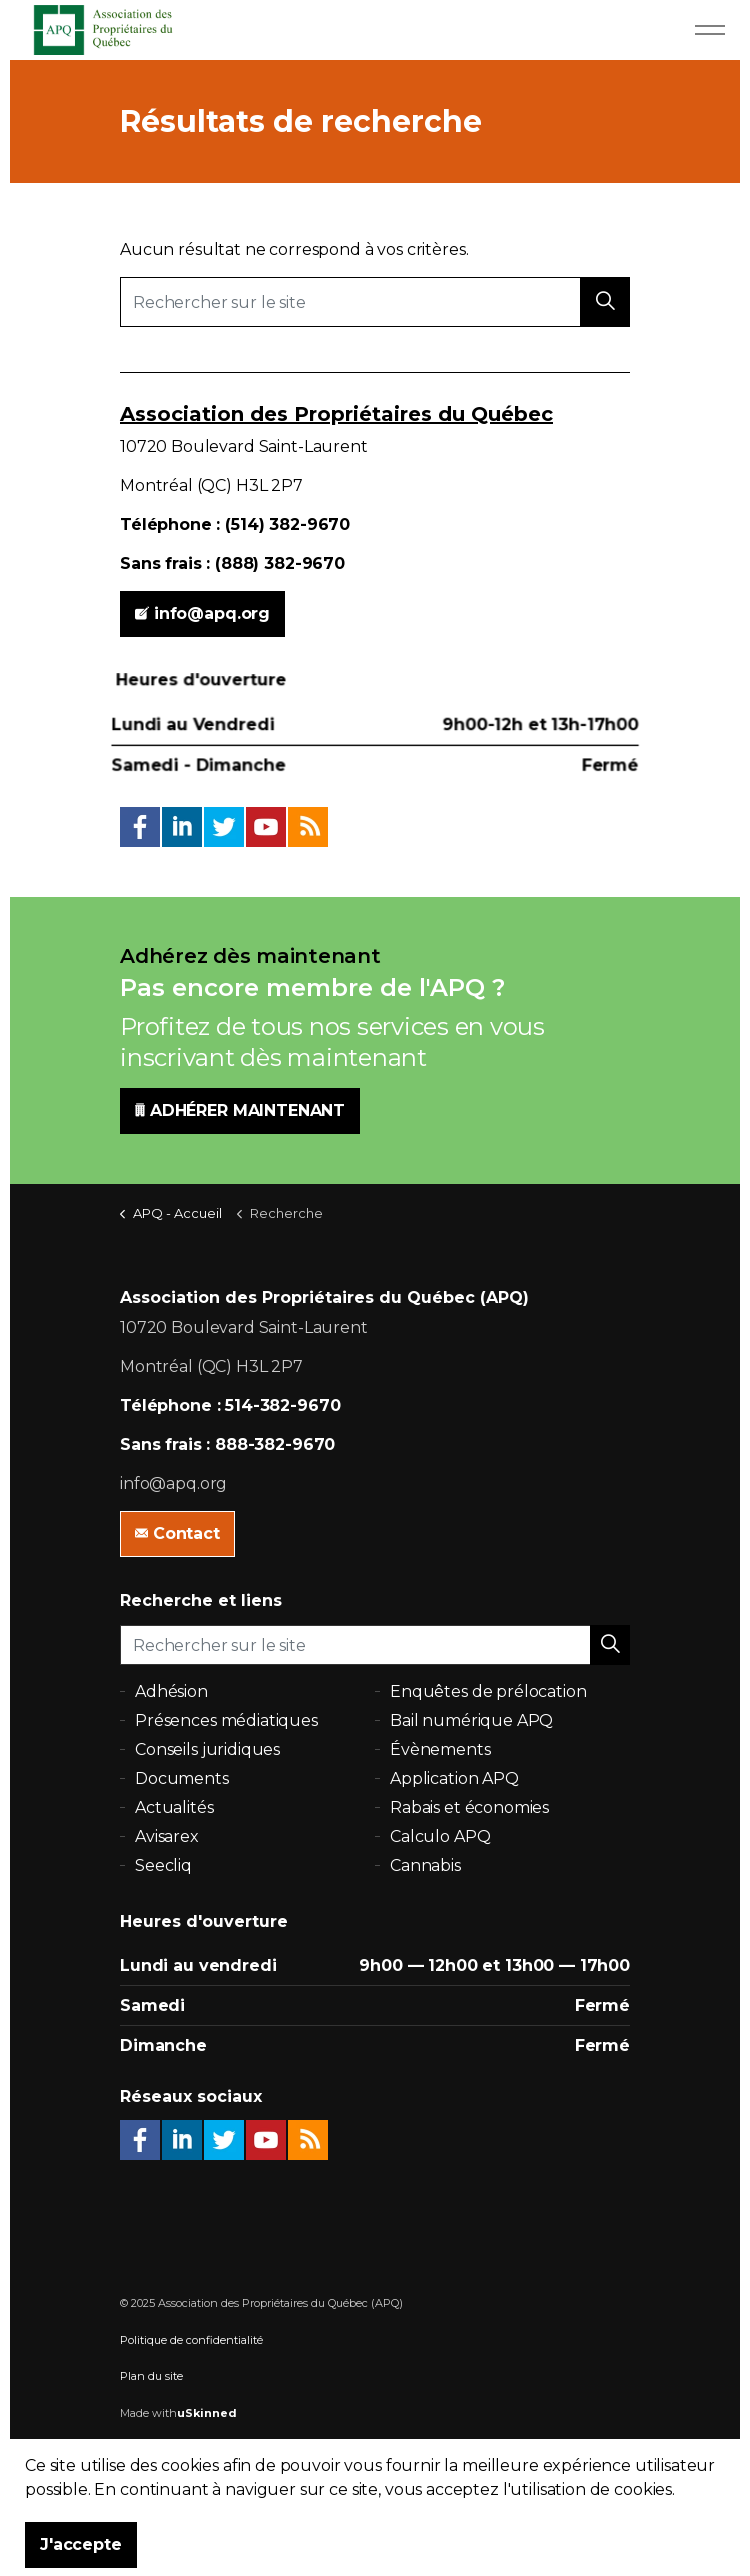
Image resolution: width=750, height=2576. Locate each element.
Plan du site (151, 2376)
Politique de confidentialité (191, 2340)
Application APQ (454, 1778)
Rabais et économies (469, 1807)
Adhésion (171, 1691)
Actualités (174, 1807)
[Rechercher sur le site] (375, 302)
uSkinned (207, 2413)
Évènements (440, 1749)
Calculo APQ (440, 1836)
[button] (605, 302)
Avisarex (167, 1836)
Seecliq (163, 1865)
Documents (182, 1778)
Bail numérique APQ (471, 1720)
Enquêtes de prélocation (488, 1691)
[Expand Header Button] (710, 30)
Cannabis (425, 1865)
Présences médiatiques (226, 1720)
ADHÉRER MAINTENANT (240, 1111)
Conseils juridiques (207, 1749)
